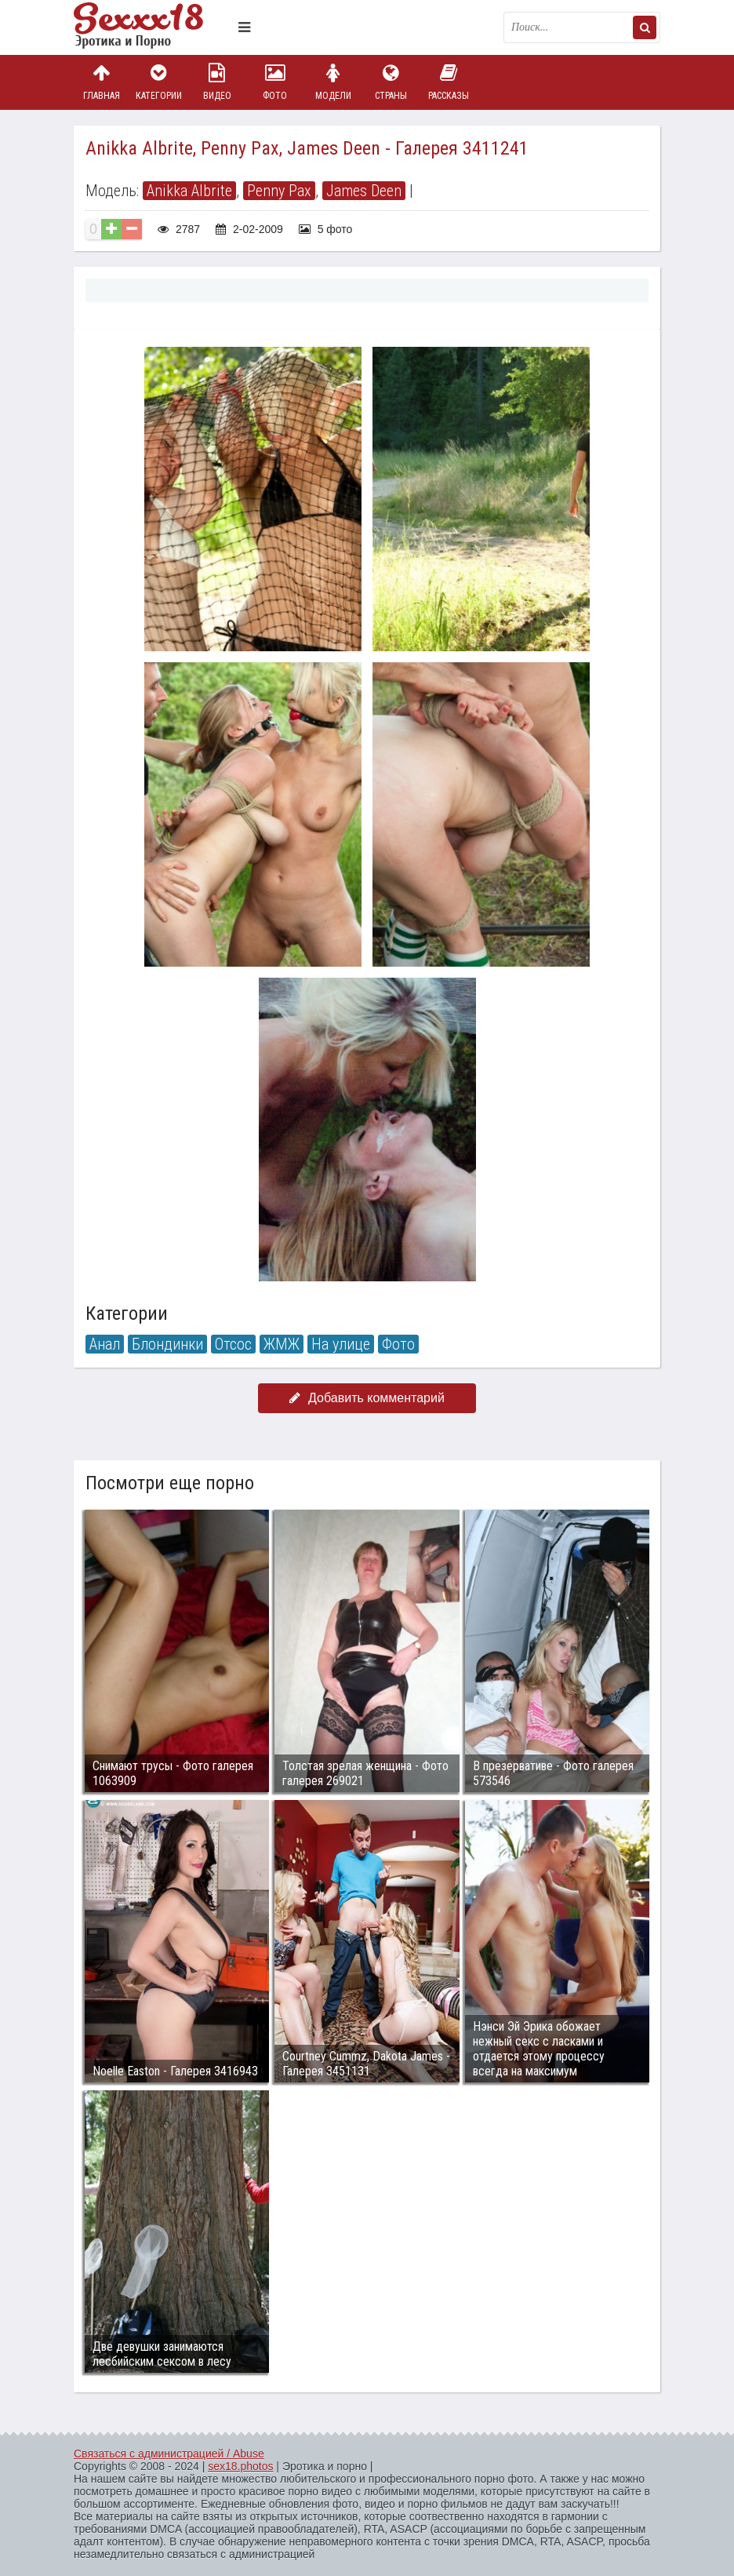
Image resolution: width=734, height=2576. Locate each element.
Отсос (233, 1344)
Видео (217, 82)
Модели (333, 82)
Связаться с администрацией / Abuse (169, 2453)
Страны (390, 82)
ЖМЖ (281, 1344)
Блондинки (167, 1344)
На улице (340, 1344)
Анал (104, 1344)
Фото (275, 82)
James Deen (364, 190)
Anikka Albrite (189, 190)
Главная (101, 82)
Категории (159, 82)
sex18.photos (240, 2466)
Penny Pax (279, 190)
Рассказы (448, 82)
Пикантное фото (152, 27)
